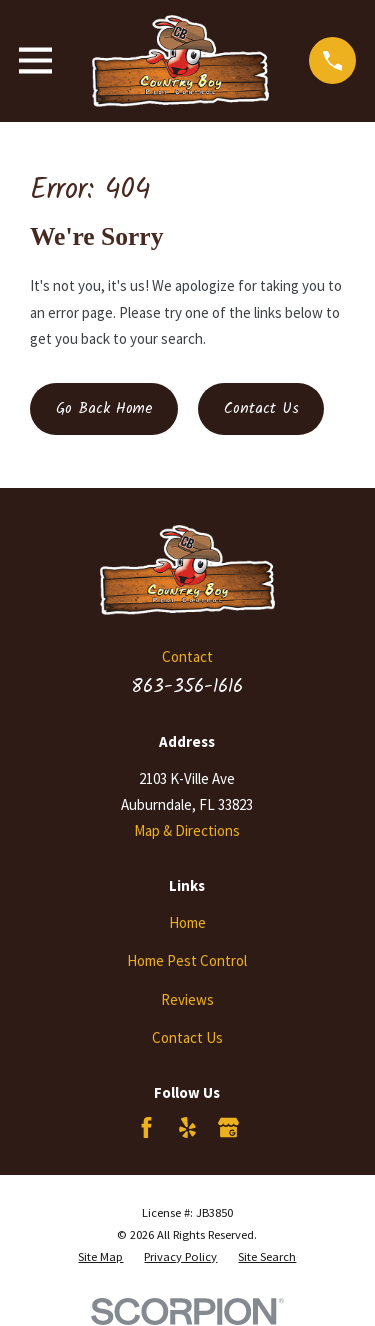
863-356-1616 (187, 687)
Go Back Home (104, 409)
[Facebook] (146, 1127)
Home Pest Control (187, 960)
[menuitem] (100, 1257)
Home (187, 922)
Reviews (187, 999)
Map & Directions (187, 830)
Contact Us (261, 409)
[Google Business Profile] (228, 1127)
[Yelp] (187, 1127)
